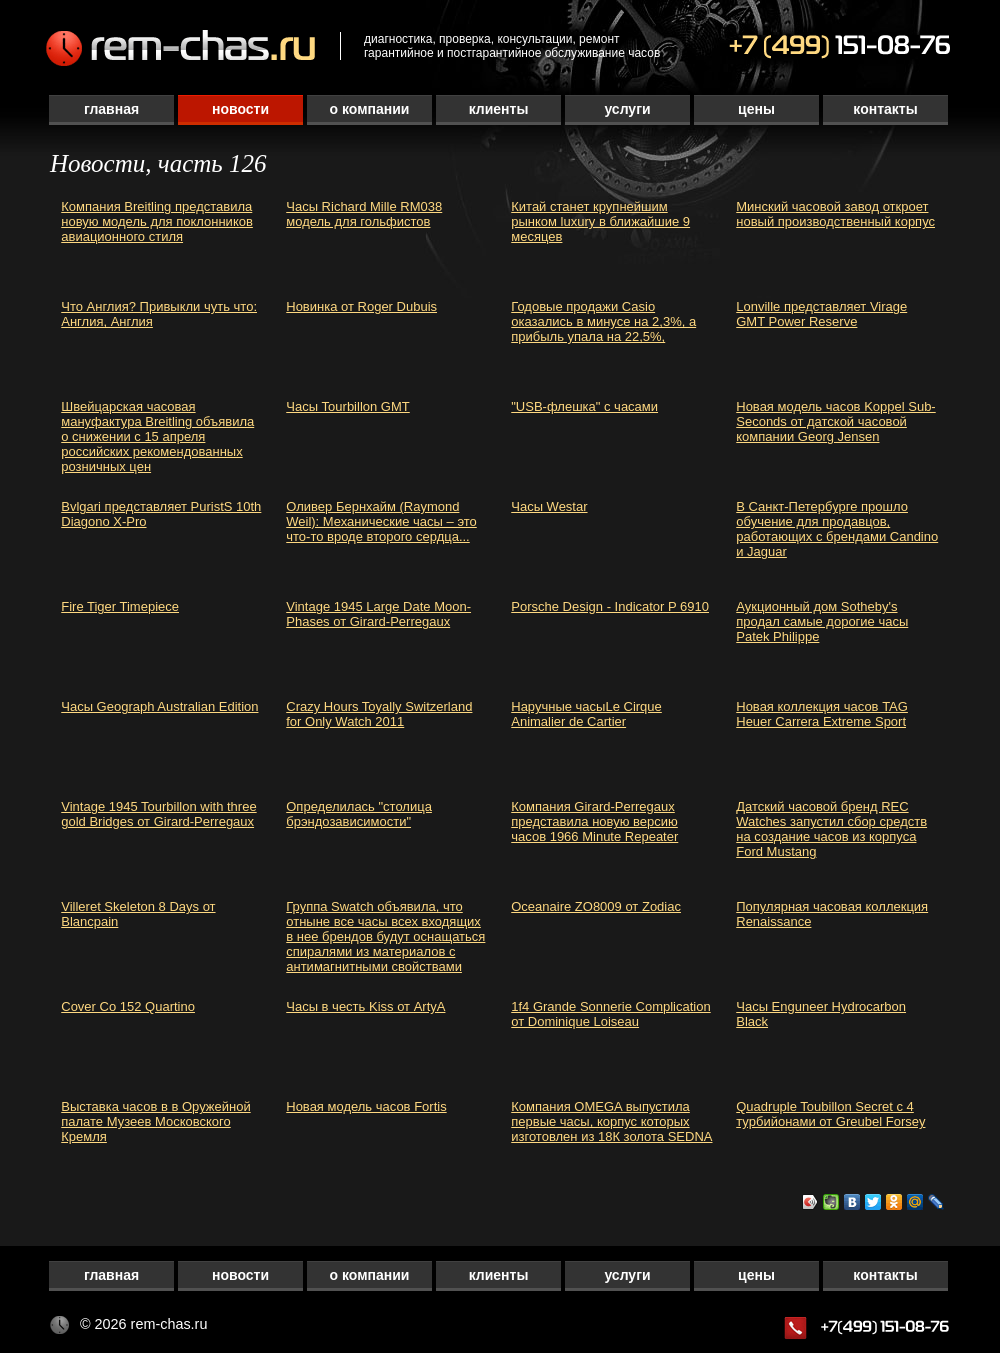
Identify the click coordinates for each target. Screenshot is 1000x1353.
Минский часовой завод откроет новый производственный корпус (835, 214)
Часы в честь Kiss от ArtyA (365, 1006)
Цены (756, 109)
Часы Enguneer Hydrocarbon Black (821, 1014)
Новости (240, 109)
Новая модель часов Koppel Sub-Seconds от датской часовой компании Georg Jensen (835, 421)
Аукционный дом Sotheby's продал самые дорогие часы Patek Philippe (822, 621)
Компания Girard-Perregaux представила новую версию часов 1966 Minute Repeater (594, 821)
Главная (111, 109)
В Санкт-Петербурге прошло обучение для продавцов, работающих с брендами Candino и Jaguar (837, 529)
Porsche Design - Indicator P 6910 (610, 606)
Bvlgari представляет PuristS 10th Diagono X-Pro (161, 514)
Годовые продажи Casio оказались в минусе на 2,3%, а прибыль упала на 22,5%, (603, 321)
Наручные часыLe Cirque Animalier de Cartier (586, 714)
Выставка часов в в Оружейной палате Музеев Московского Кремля (155, 1121)
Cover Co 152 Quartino (128, 1006)
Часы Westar (549, 506)
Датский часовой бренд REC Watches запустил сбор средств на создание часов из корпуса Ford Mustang (831, 829)
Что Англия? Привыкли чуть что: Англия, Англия (159, 314)
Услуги (627, 109)
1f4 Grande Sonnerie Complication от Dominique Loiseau (610, 1014)
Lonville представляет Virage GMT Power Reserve (821, 314)
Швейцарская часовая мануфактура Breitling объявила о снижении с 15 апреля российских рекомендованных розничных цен (157, 436)
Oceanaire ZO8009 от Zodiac (596, 906)
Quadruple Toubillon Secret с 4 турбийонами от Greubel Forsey (830, 1114)
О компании (370, 109)
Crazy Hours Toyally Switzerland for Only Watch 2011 (379, 714)
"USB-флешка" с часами (584, 406)
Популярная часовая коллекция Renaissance (832, 914)
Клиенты (499, 109)
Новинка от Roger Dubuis (361, 306)
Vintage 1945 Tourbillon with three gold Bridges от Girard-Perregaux (158, 814)
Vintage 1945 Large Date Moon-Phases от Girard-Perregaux (378, 614)
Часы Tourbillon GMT (348, 406)
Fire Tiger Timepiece (120, 606)
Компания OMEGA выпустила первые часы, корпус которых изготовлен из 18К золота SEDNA (611, 1121)
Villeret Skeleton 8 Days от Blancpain (138, 914)
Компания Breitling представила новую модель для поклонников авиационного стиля (157, 221)
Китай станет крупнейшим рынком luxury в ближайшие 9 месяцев (600, 221)
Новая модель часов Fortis (366, 1106)
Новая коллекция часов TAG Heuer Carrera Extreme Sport (822, 714)
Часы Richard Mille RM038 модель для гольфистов (364, 214)
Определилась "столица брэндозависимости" (359, 814)
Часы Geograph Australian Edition (159, 706)
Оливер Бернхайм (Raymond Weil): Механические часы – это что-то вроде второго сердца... (381, 521)
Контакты (885, 109)
